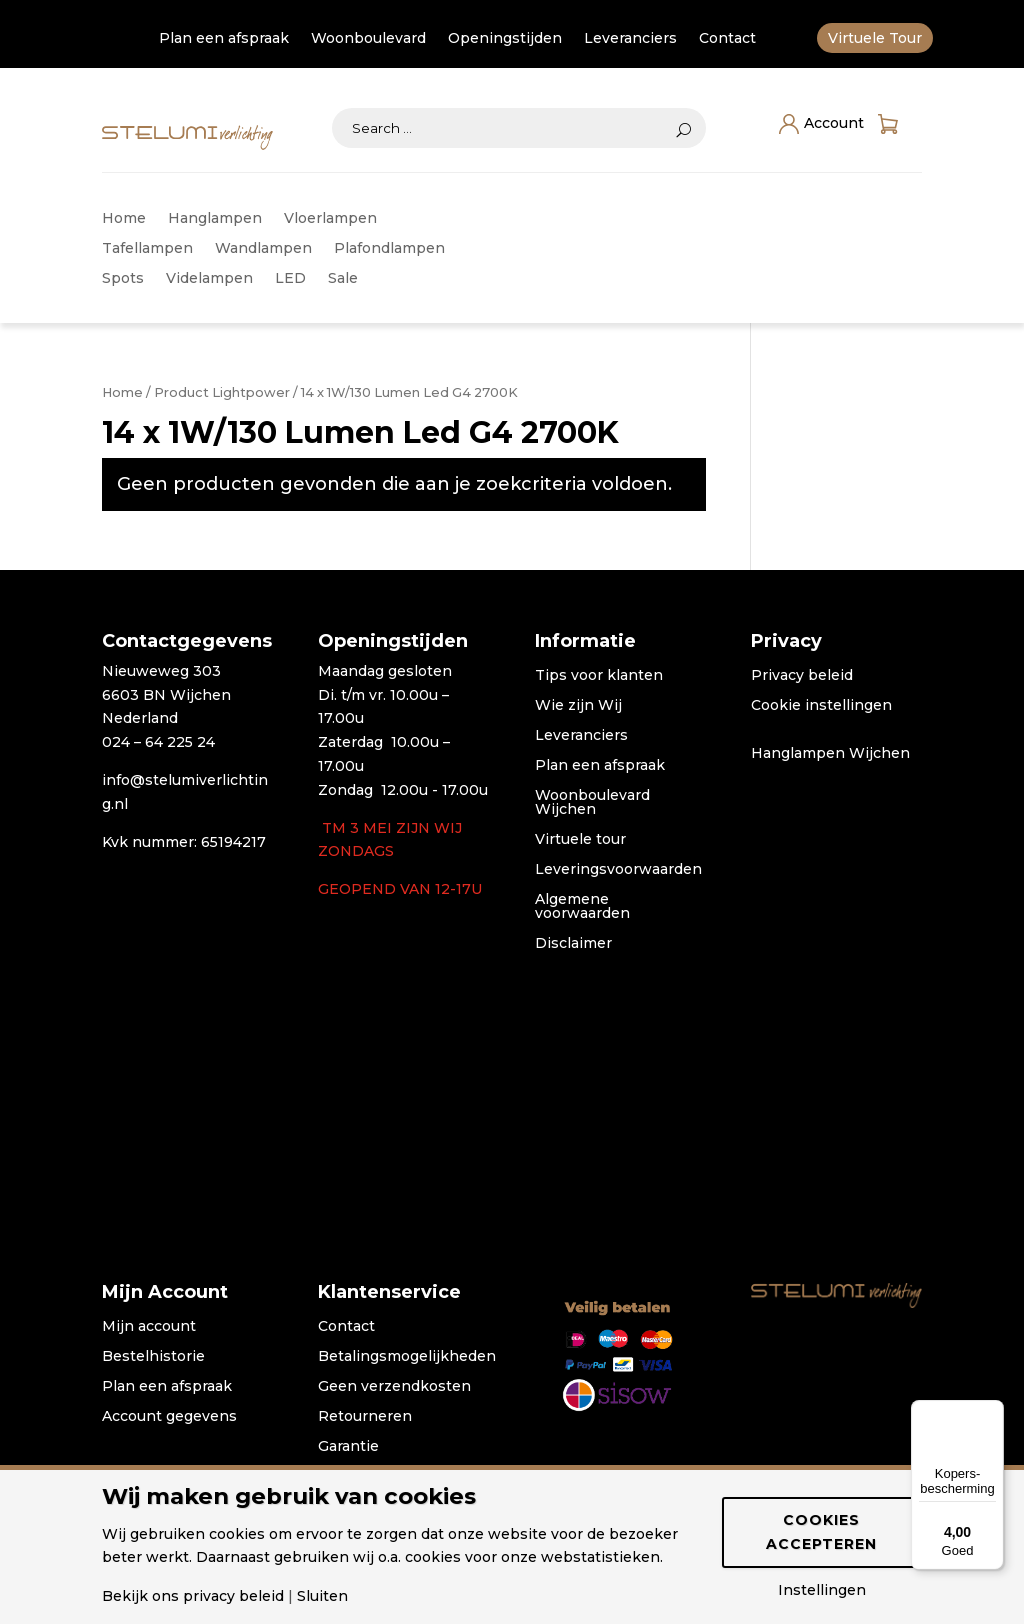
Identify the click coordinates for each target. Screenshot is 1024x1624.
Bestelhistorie (153, 1357)
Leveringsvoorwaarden (618, 870)
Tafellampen (147, 249)
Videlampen (209, 279)
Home (124, 219)
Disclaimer (573, 944)
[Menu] (992, 1412)
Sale (343, 279)
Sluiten (322, 1596)
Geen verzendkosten (394, 1387)
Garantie (348, 1447)
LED (290, 279)
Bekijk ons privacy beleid (193, 1596)
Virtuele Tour (875, 39)
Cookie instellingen (821, 706)
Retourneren (365, 1417)
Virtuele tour (580, 840)
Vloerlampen (330, 219)
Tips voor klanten (599, 676)
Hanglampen (215, 219)
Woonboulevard (368, 39)
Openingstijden (505, 39)
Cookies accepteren (821, 1532)
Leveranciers (630, 39)
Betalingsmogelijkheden (407, 1357)
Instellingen (822, 1590)
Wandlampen (263, 249)
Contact (727, 39)
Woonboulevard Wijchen (592, 803)
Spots (123, 279)
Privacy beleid (802, 676)
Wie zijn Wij (578, 706)
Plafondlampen (389, 249)
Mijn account (149, 1327)
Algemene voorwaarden (582, 907)
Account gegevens (169, 1417)
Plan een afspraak (224, 39)
